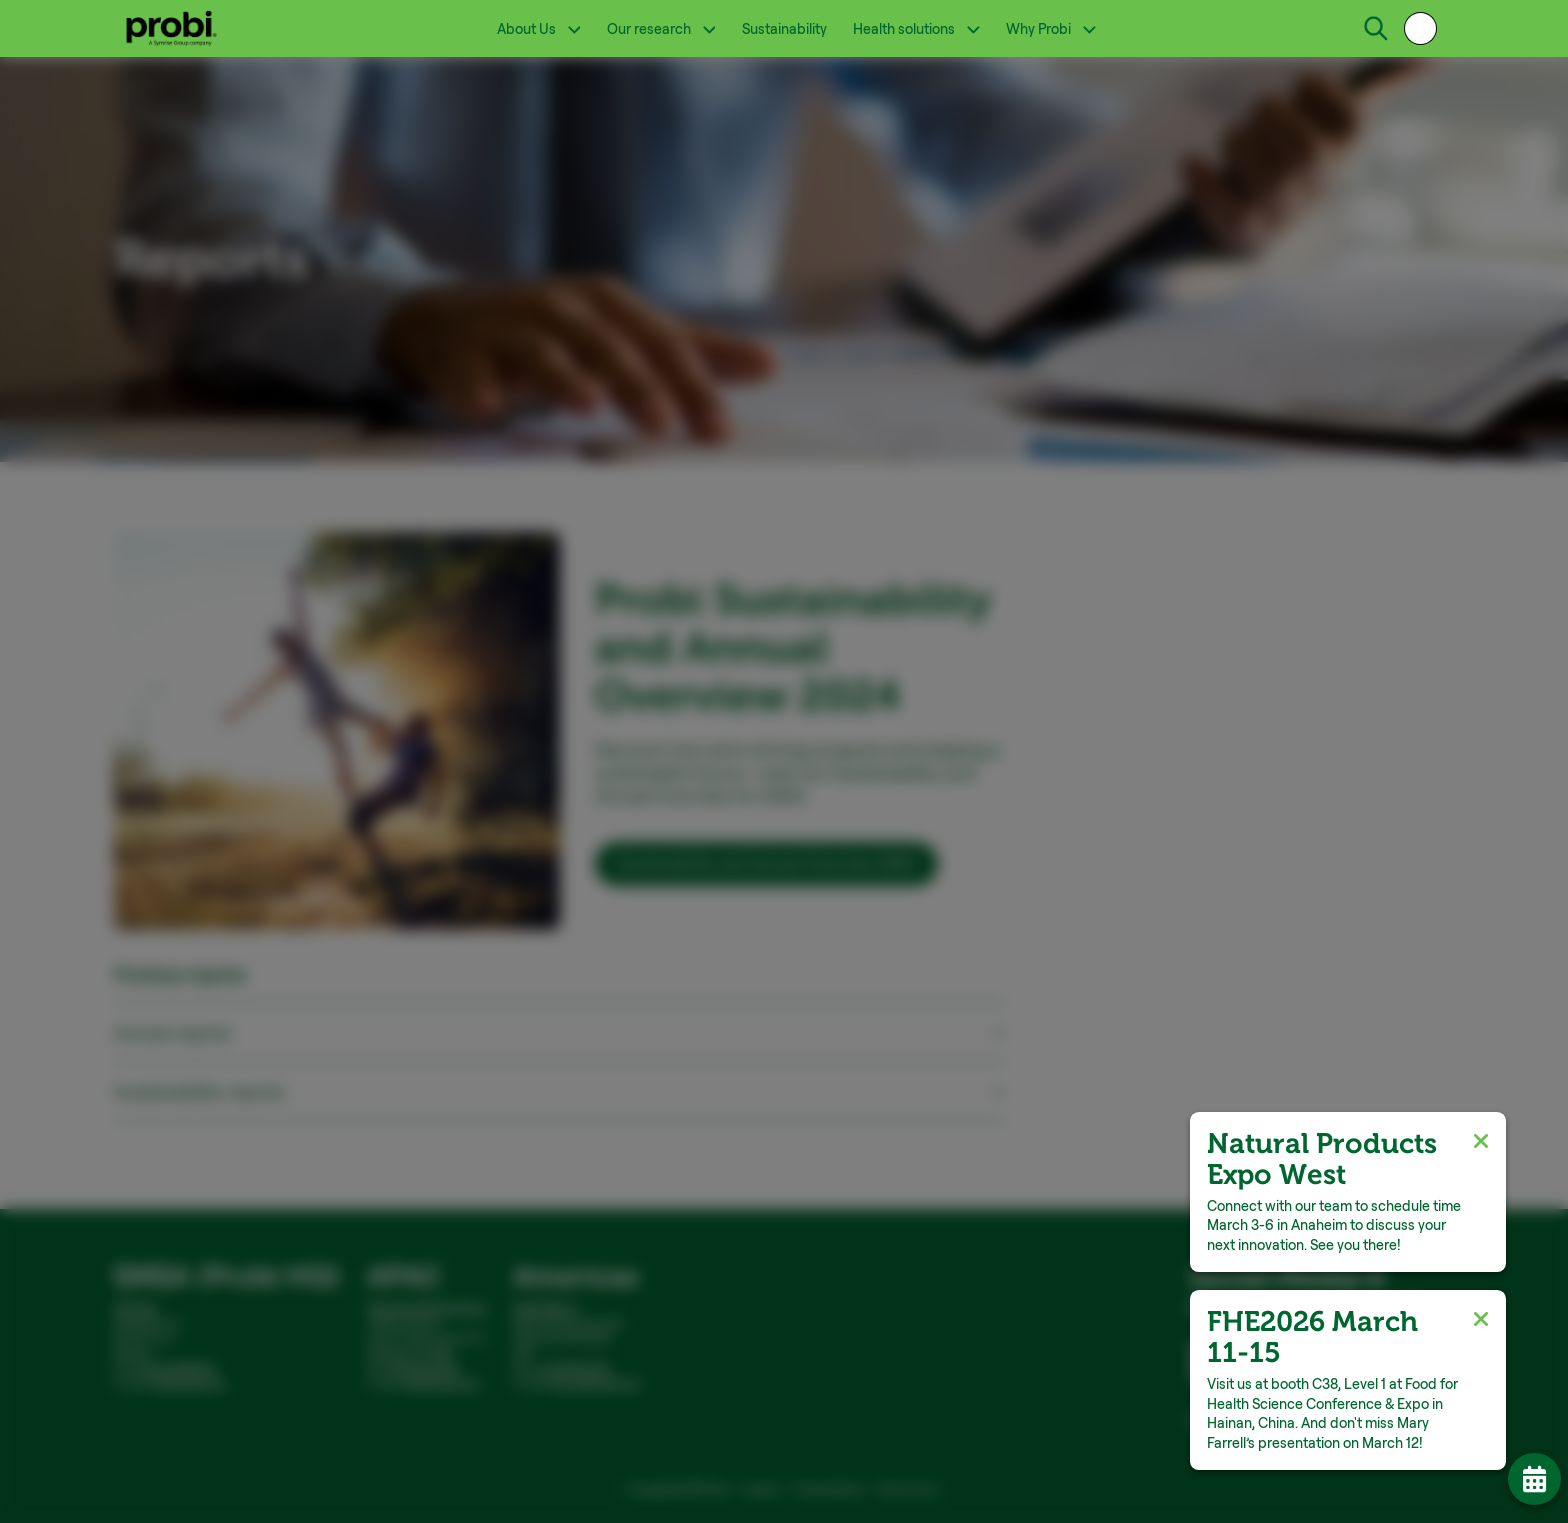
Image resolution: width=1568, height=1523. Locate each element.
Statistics (764, 840)
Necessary (517, 840)
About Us (539, 28)
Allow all (1056, 886)
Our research (661, 28)
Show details (487, 806)
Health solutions (916, 28)
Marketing (881, 840)
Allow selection (928, 886)
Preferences (643, 840)
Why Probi (1051, 28)
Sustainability (784, 28)
